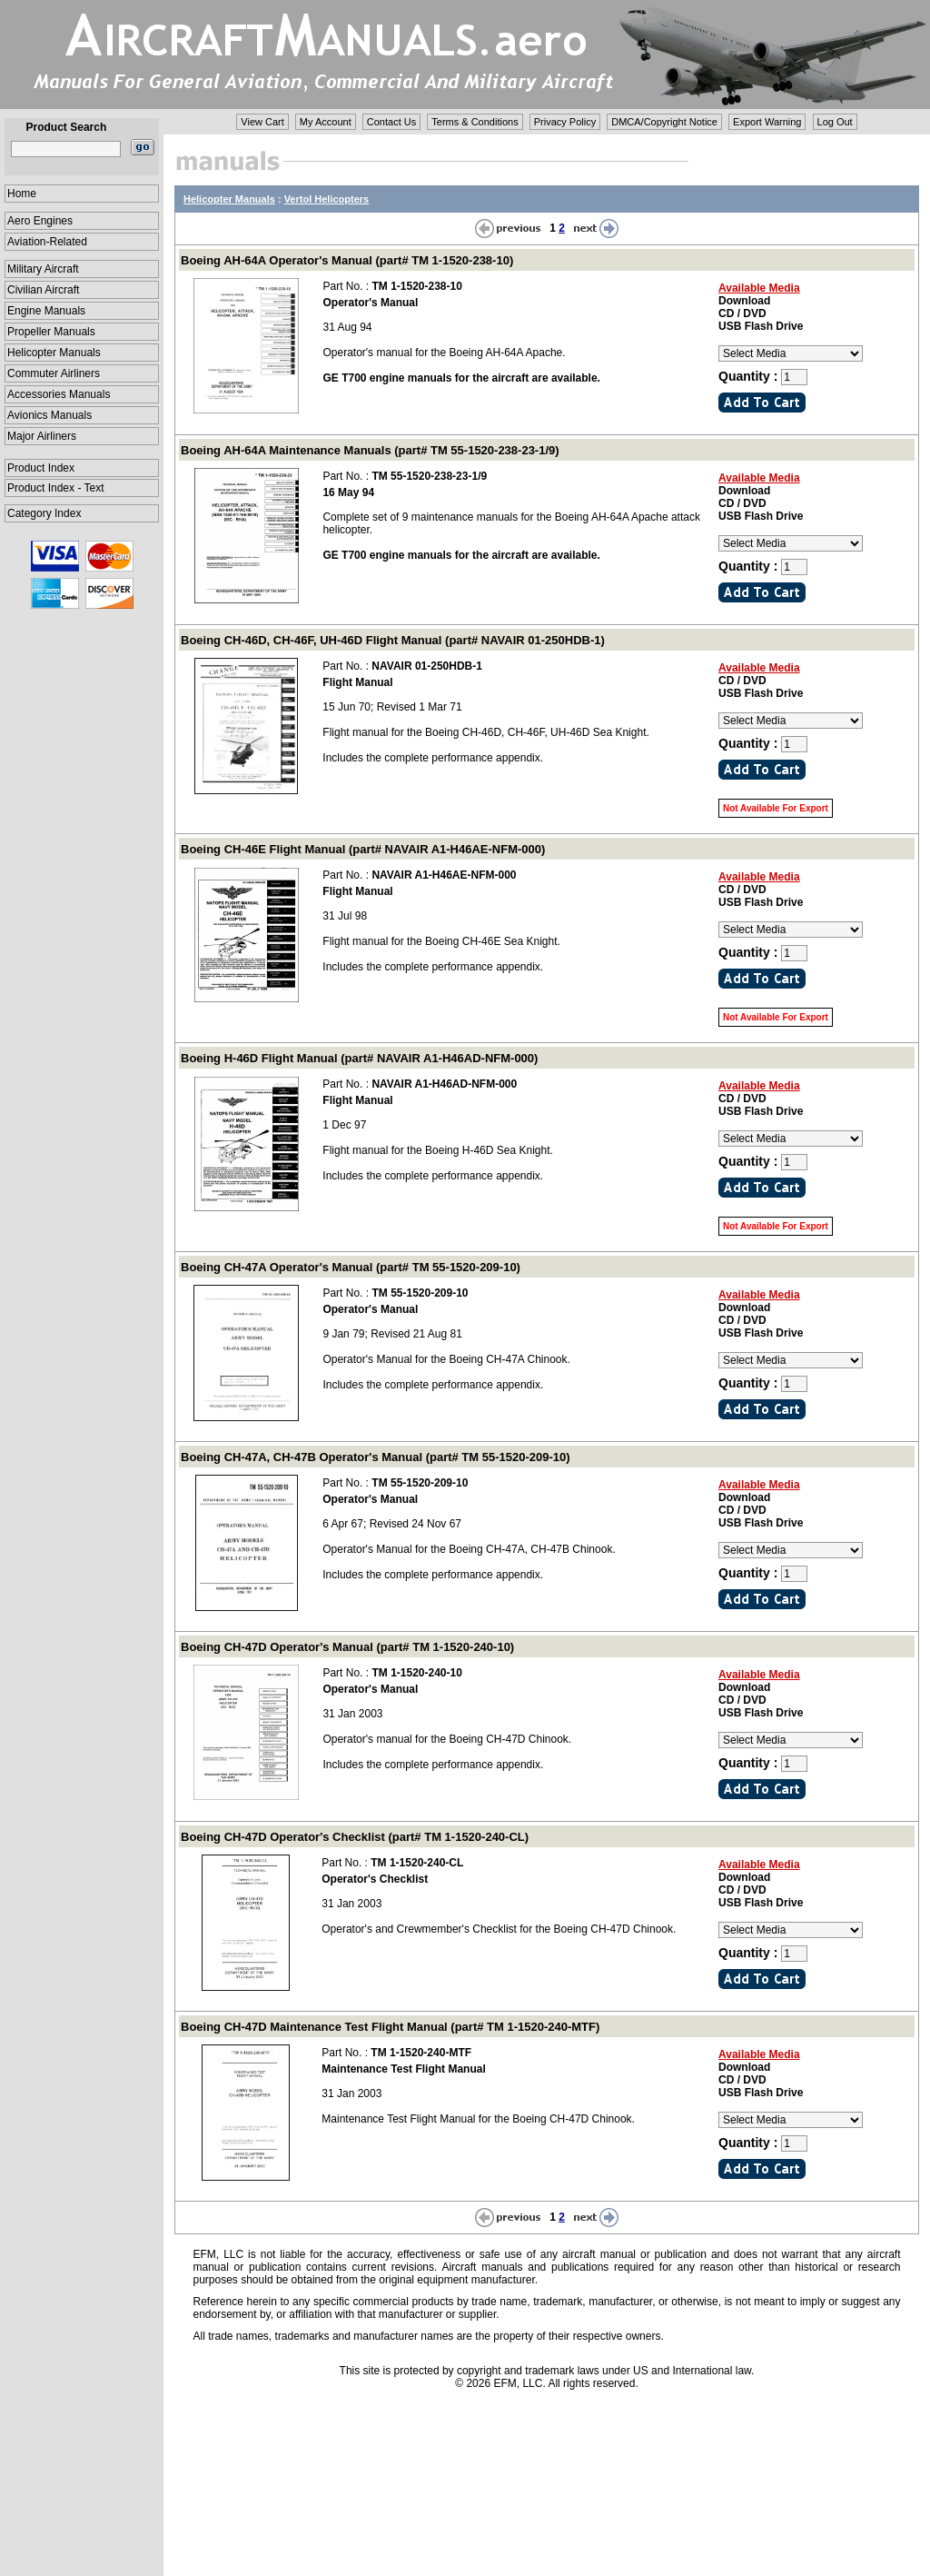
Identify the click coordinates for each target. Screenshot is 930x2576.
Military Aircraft (43, 269)
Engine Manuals (46, 310)
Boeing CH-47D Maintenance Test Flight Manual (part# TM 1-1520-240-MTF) (390, 2027)
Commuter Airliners (53, 373)
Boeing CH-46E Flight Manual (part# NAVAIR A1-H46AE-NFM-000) (363, 849)
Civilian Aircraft (43, 289)
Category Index (44, 513)
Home (21, 193)
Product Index (40, 468)
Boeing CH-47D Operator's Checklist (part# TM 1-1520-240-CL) (355, 1837)
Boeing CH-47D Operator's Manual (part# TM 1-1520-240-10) (347, 1647)
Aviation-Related (47, 241)
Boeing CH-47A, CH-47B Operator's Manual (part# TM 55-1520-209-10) (375, 1457)
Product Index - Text (55, 488)
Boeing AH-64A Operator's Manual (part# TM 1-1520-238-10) (347, 260)
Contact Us (391, 121)
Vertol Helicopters (327, 199)
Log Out (835, 121)
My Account (325, 121)
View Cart (262, 121)
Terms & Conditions (474, 121)
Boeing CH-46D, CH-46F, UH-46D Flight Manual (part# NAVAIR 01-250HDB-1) (393, 640)
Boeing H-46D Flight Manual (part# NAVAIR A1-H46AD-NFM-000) (359, 1058)
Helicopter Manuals (54, 352)
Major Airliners (41, 436)
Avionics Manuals (49, 415)
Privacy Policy (565, 121)
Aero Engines (40, 220)
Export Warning (767, 121)
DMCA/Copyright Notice (664, 121)
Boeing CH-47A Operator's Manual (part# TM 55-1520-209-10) (350, 1267)
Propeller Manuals (51, 331)
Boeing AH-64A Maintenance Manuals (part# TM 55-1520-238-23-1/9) (370, 450)
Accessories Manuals (58, 394)
